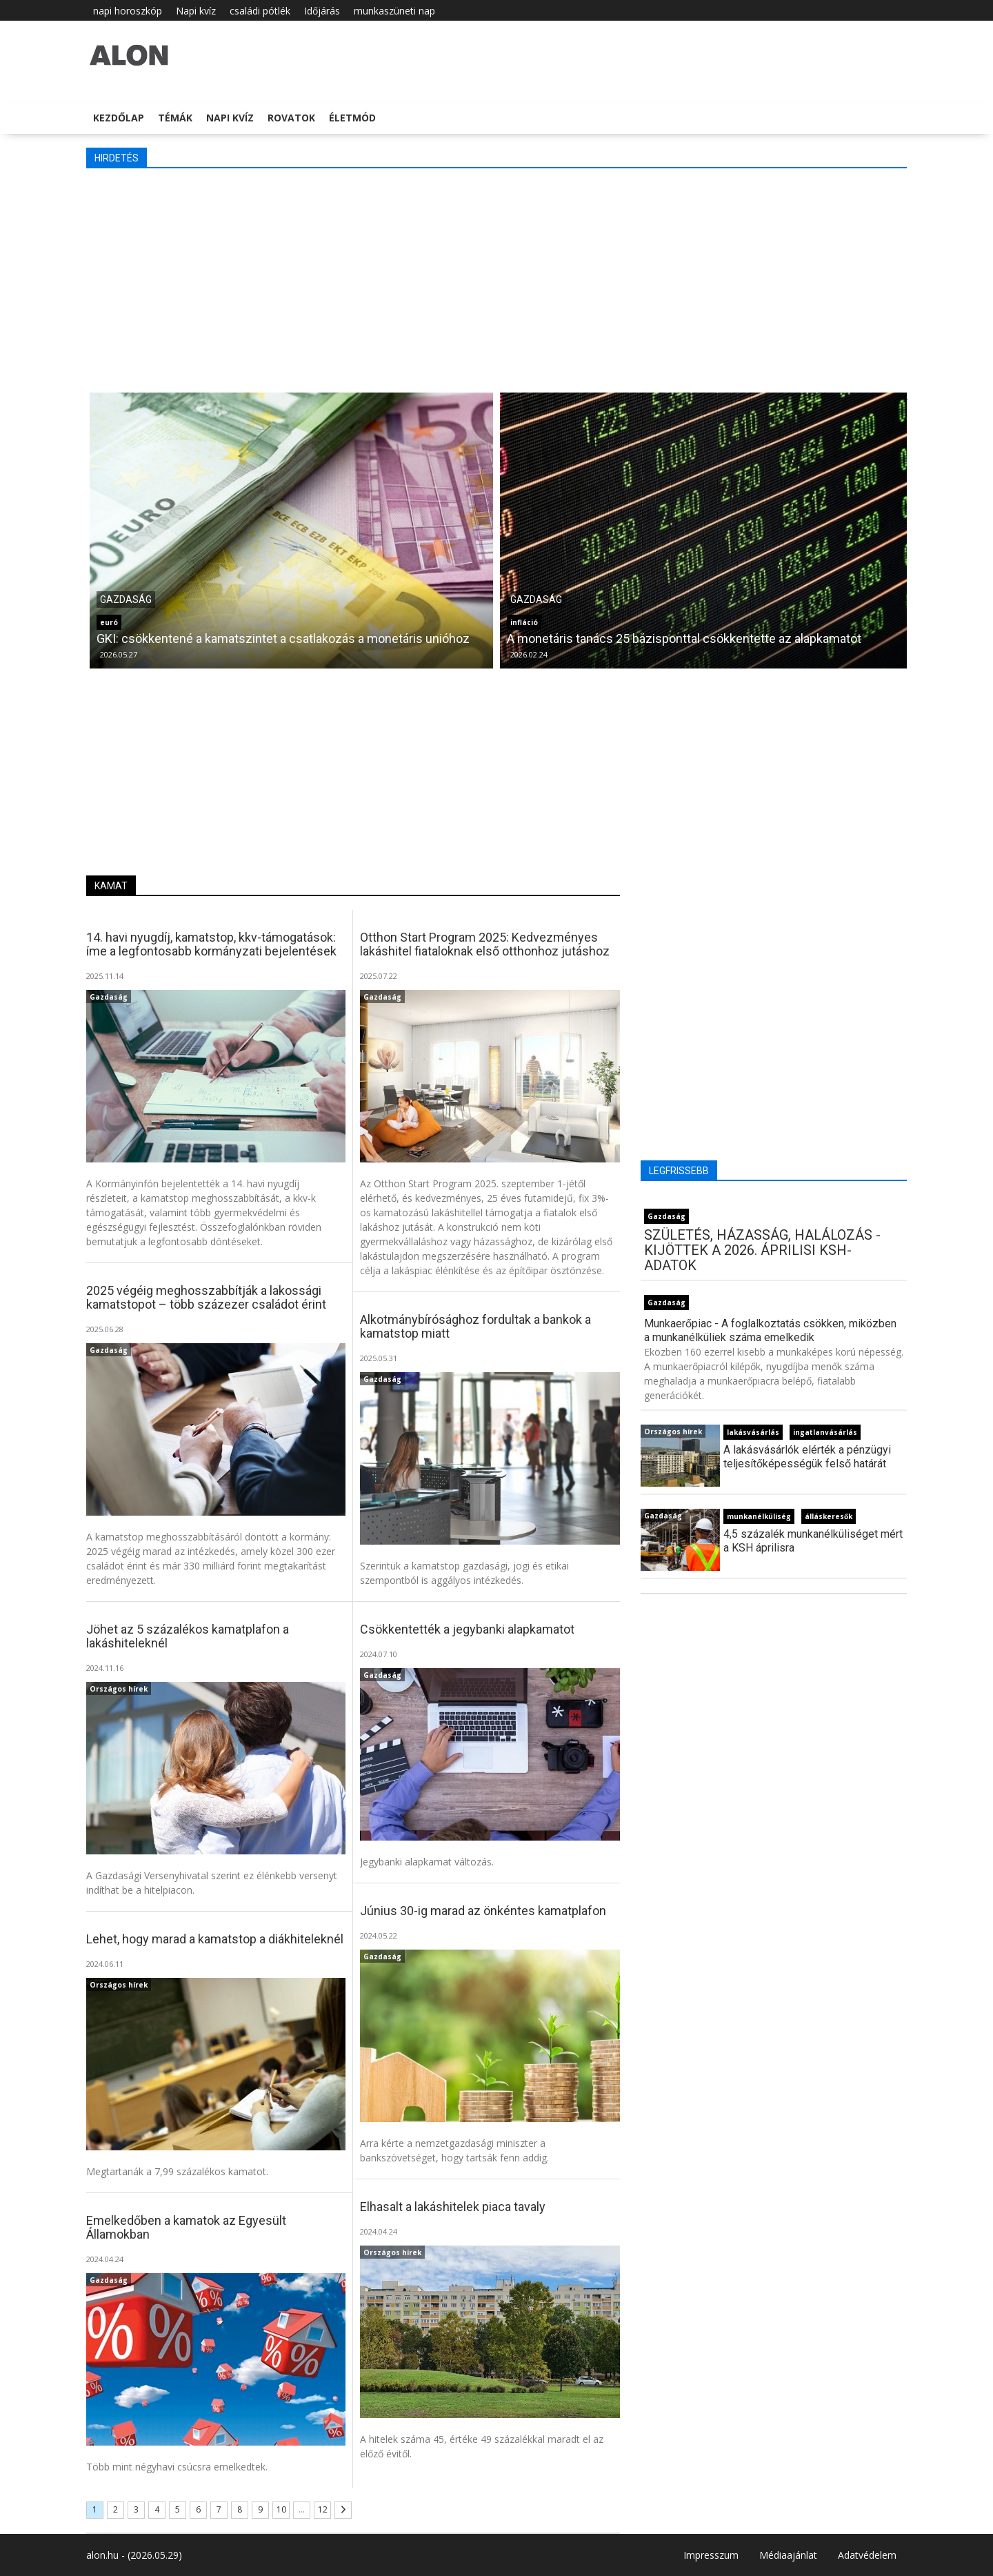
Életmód (352, 117)
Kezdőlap (118, 117)
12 (323, 2509)
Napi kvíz (196, 10)
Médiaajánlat (788, 2555)
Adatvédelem (867, 2555)
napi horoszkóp (127, 10)
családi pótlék (260, 10)
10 (281, 2509)
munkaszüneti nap (394, 10)
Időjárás (322, 10)
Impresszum (711, 2555)
